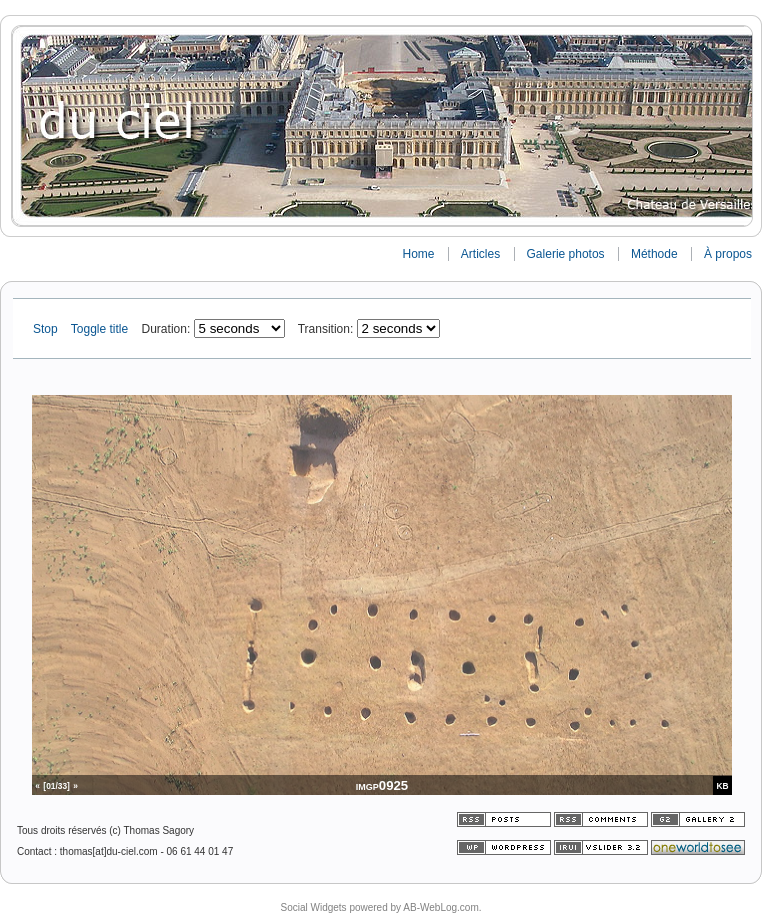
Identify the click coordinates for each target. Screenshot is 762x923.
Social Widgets (313, 907)
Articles (480, 254)
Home (418, 254)
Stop (47, 329)
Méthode (654, 254)
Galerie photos (566, 254)
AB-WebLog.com (440, 907)
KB (723, 786)
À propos (728, 254)
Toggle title (101, 329)
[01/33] (56, 786)
